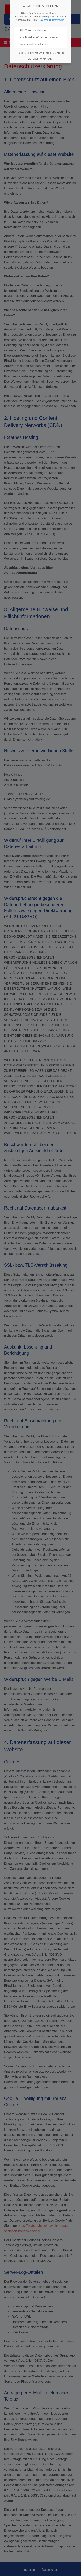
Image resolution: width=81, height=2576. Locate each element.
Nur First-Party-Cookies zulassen (37, 37)
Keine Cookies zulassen (32, 44)
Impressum (58, 19)
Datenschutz (45, 19)
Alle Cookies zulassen (31, 30)
